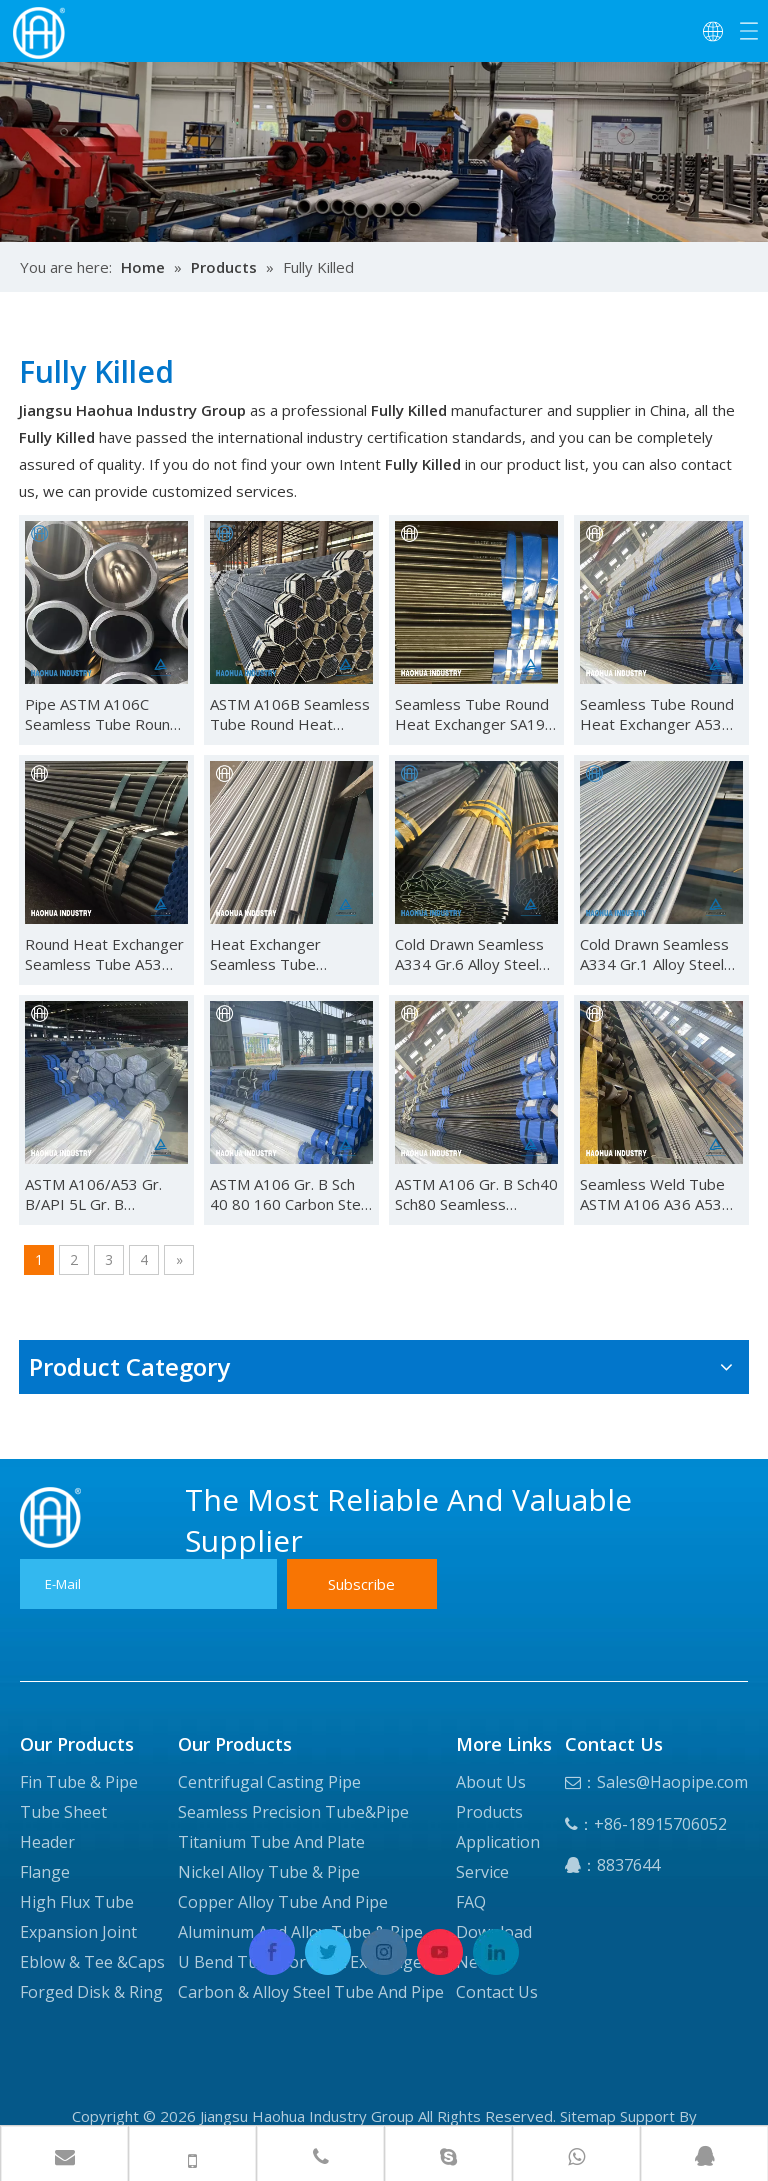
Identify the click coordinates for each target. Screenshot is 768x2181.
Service (482, 1872)
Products (489, 1812)
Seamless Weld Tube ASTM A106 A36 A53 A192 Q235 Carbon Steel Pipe (652, 1194)
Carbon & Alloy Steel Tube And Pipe (311, 1992)
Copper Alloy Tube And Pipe (283, 1902)
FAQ (471, 1902)
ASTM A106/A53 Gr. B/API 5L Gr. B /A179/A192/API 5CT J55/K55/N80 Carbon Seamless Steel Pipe (98, 1194)
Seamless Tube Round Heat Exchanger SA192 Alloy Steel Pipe (474, 714)
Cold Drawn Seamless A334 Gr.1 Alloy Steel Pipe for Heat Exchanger (654, 954)
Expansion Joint (78, 1932)
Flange (45, 1872)
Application (498, 1842)
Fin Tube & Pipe (79, 1782)
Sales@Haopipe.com (672, 1782)
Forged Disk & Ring (91, 1992)
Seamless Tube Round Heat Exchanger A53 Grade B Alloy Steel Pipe (657, 714)
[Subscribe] (362, 1584)
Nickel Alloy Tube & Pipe (269, 1872)
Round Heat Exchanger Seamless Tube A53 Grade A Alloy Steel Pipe (104, 954)
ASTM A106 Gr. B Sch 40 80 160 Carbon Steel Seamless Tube (291, 1194)
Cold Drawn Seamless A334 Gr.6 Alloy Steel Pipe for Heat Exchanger (469, 954)
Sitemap (588, 2116)
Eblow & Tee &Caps (92, 1962)
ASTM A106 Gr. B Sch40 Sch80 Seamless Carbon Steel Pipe (476, 1194)
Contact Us (497, 1992)
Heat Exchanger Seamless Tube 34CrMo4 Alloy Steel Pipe (279, 954)
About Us (491, 1782)
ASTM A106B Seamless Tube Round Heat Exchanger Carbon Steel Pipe (290, 714)
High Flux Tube (77, 1902)
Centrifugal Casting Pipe (269, 1782)
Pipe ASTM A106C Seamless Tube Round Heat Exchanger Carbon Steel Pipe (102, 714)
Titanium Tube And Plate (271, 1842)
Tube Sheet (63, 1812)
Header (47, 1842)
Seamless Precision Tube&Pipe (293, 1812)
